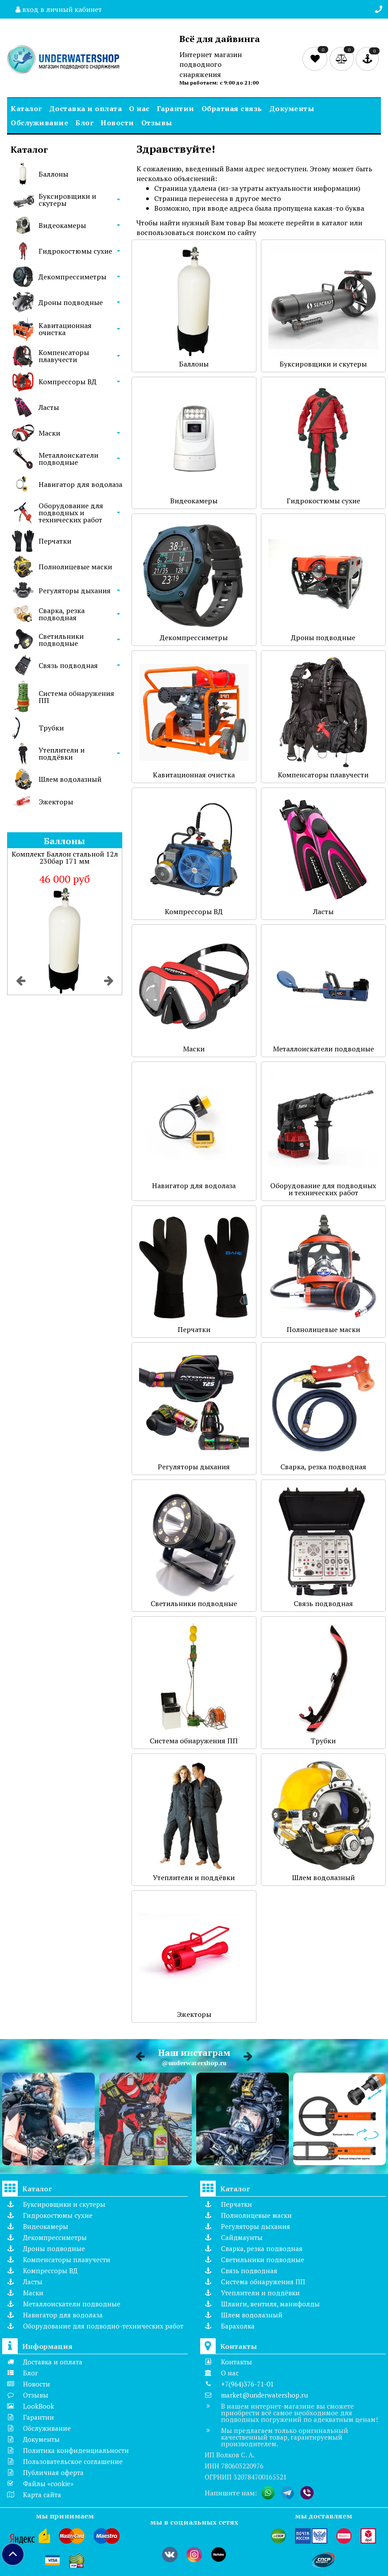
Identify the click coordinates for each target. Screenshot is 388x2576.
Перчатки (55, 541)
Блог (84, 122)
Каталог (26, 108)
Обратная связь (232, 108)
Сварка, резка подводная (62, 614)
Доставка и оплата (85, 108)
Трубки (51, 728)
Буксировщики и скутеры (67, 199)
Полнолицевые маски (75, 567)
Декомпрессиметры (72, 277)
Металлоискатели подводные (68, 458)
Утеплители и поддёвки (62, 753)
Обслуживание (39, 122)
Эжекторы (56, 802)
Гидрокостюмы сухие (75, 251)
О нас (139, 108)
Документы (291, 108)
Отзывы (156, 122)
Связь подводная (68, 665)
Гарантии (175, 108)
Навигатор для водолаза (80, 484)
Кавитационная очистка (65, 329)
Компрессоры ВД (68, 381)
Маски (49, 433)
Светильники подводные (61, 639)
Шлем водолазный (70, 779)
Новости (117, 122)
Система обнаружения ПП (76, 696)
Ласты (49, 407)
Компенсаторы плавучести (64, 356)
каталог (335, 223)
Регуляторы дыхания (75, 590)
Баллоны (53, 174)
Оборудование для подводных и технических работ (71, 513)
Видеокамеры (62, 225)
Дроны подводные (71, 302)
